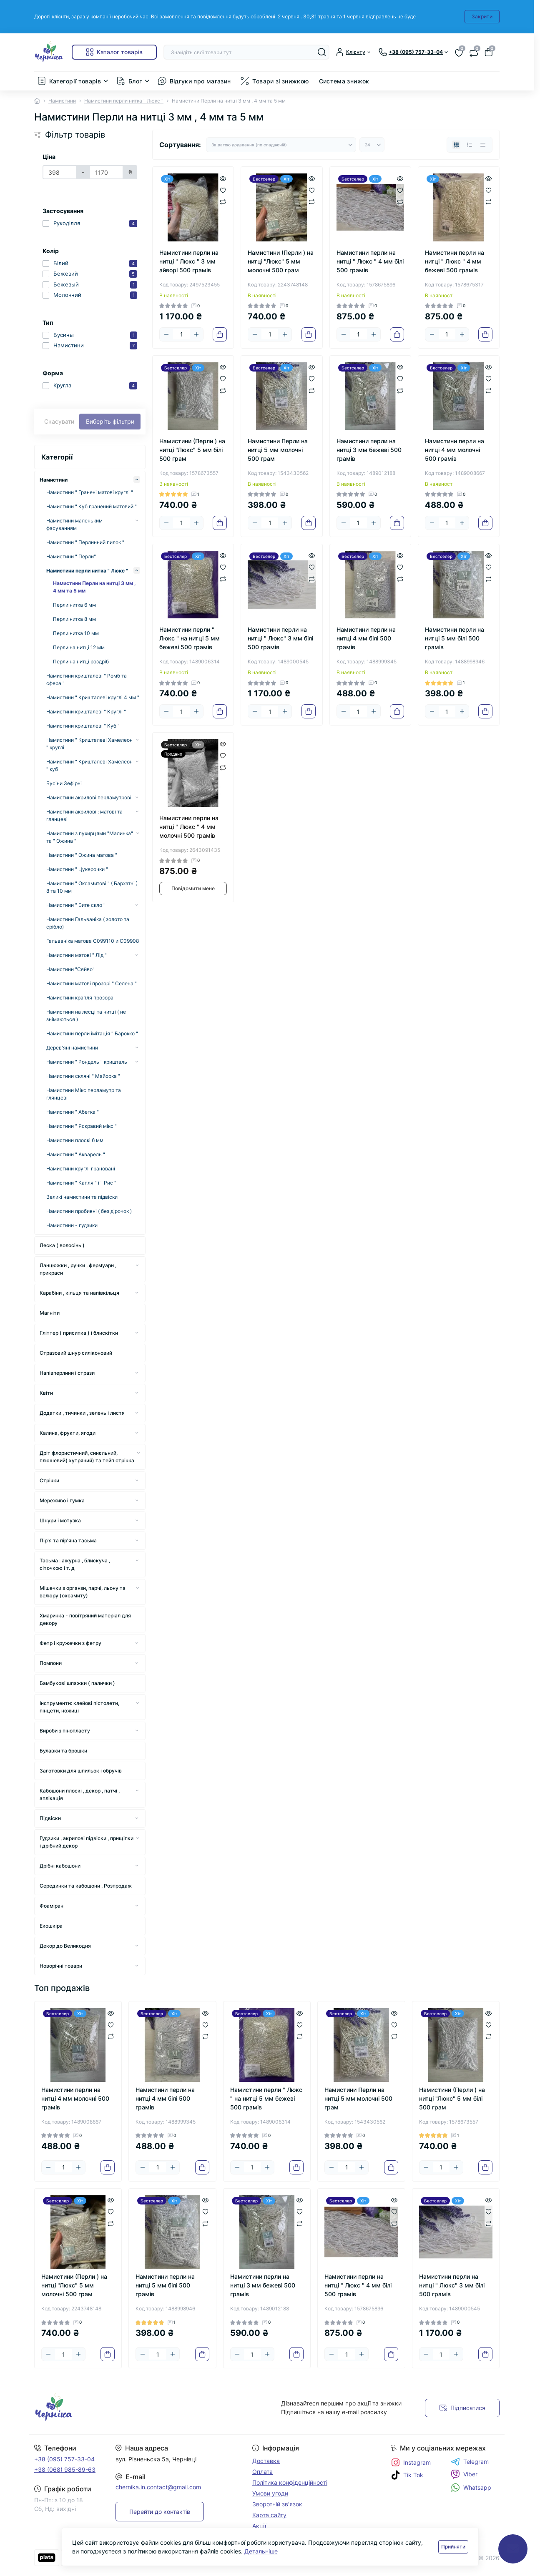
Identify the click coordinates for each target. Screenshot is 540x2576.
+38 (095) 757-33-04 (64, 2459)
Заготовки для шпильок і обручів (81, 1771)
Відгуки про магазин (200, 81)
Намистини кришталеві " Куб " (83, 726)
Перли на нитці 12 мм (79, 647)
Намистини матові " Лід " (76, 955)
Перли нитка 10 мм (76, 633)
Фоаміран (51, 1906)
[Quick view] (223, 177)
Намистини (62, 101)
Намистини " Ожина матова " (81, 855)
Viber (464, 2474)
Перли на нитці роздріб (81, 661)
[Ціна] (60, 172)
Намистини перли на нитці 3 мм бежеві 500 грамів (369, 449)
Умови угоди (270, 2493)
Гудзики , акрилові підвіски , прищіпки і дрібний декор (86, 1842)
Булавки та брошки (63, 1750)
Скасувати (59, 421)
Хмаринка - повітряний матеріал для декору (85, 1619)
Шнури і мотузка (60, 1520)
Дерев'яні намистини (72, 1047)
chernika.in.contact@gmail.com (158, 2487)
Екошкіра (51, 1926)
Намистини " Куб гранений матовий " (91, 506)
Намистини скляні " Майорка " (83, 1076)
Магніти (50, 1313)
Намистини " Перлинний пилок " (85, 542)
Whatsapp (471, 2487)
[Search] (322, 52)
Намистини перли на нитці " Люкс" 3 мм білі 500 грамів (280, 638)
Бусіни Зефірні (64, 783)
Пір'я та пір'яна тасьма (68, 1540)
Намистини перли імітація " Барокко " (92, 1033)
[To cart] (220, 334)
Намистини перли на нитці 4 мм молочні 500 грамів (454, 449)
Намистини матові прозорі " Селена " (91, 983)
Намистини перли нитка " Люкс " (123, 101)
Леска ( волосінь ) (62, 1245)
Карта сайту (269, 2514)
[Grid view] (456, 145)
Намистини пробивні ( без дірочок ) (89, 1211)
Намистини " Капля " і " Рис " (81, 1183)
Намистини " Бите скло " (75, 905)
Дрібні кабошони (60, 1866)
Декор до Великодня (65, 1946)
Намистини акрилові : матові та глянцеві (84, 815)
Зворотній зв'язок (277, 2504)
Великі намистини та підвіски (82, 1197)
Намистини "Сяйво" (70, 969)
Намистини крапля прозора (79, 997)
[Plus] (196, 334)
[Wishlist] (223, 189)
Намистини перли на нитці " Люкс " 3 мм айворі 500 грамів (189, 261)
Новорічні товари (61, 1966)
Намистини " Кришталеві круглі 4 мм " (92, 697)
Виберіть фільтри (110, 421)
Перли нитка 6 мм (74, 605)
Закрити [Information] (482, 16)
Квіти (46, 1393)
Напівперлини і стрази (67, 1373)
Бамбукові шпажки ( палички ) (77, 1683)
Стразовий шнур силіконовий (76, 1353)
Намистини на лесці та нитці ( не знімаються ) (86, 1015)
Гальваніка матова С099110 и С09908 (92, 941)
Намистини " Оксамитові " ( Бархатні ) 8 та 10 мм (92, 887)
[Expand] (136, 479)
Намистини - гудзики (72, 1225)
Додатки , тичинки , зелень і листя (82, 1413)
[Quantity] (181, 334)
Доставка (266, 2460)
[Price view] (483, 145)
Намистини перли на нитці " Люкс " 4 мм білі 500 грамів (370, 261)
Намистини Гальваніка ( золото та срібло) (87, 923)
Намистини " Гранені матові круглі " (89, 492)
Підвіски (50, 1818)
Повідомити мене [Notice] (193, 888)
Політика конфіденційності (289, 2482)
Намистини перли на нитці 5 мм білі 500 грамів (454, 638)
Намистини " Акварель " (75, 1154)
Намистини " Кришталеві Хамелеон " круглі (89, 744)
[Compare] (223, 201)
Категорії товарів (75, 81)
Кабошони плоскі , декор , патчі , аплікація (80, 1794)
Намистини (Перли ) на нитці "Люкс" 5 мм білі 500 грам (192, 449)
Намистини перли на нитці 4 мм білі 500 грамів (366, 638)
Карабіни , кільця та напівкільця (79, 1293)
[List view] (469, 145)
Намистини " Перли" (71, 556)
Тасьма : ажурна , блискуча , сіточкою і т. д (75, 1564)
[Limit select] (371, 144)
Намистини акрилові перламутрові (88, 797)
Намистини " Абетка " (72, 1112)
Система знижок (344, 81)
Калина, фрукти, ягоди (67, 1433)
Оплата (262, 2471)
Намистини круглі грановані (80, 1168)
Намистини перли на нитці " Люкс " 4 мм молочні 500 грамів (189, 826)
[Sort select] (281, 144)
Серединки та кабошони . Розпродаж (86, 1886)
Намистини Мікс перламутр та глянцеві (83, 1094)
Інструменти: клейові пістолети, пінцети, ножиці (79, 1707)
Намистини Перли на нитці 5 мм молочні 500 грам (278, 449)
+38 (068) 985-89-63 (64, 2469)
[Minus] (166, 334)
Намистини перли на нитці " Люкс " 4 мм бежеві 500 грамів (454, 261)
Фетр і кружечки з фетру (70, 1643)
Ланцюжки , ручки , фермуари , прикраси (78, 1269)
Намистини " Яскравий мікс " (81, 1126)
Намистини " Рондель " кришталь (86, 1062)
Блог (135, 81)
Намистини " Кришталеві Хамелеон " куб (89, 765)
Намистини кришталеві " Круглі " (86, 711)
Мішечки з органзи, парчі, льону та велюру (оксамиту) (83, 1592)
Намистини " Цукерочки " (77, 869)
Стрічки (49, 1480)
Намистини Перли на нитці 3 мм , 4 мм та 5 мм (94, 587)
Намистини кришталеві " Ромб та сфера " (86, 679)
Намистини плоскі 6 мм (74, 1140)
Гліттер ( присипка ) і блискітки (79, 1333)
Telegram (470, 2462)
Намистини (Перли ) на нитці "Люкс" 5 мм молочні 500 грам (281, 261)
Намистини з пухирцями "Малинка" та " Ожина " (89, 837)
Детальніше (261, 2551)
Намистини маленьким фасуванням (74, 524)
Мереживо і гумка (62, 1500)
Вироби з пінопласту (65, 1730)
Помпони (51, 1663)
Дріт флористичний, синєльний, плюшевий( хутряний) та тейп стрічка (87, 1457)
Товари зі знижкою (280, 81)
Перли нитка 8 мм (74, 619)
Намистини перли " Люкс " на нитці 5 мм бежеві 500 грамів (189, 638)
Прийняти (453, 2546)
